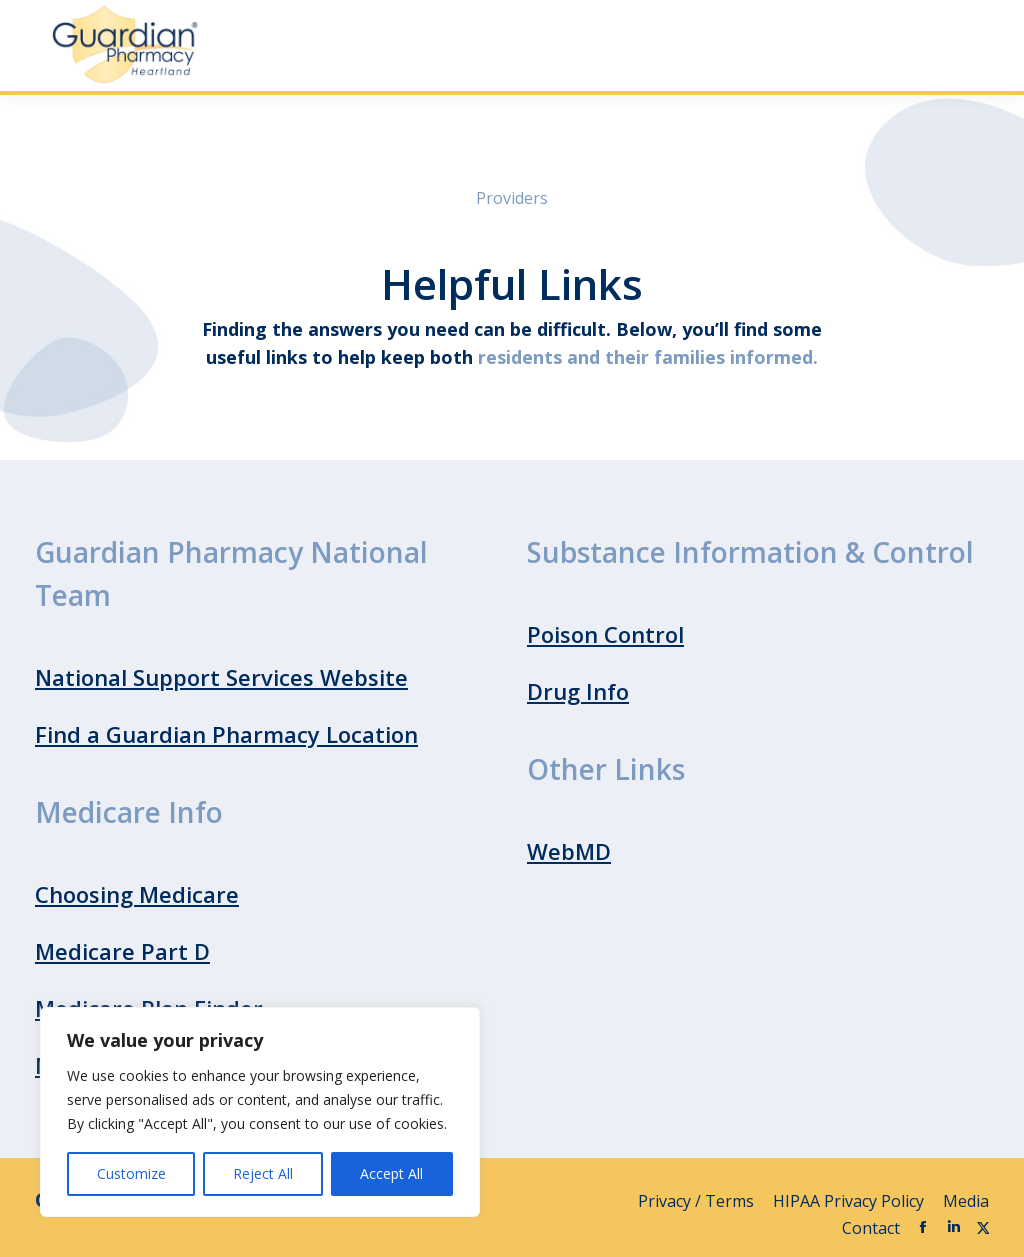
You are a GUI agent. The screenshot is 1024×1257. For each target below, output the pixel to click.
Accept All (391, 1173)
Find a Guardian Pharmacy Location (226, 734)
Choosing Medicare (137, 894)
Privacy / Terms (698, 1201)
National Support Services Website (221, 677)
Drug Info (578, 691)
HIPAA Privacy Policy (850, 1201)
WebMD (569, 851)
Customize (131, 1173)
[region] (260, 1112)
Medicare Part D (122, 951)
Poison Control (605, 634)
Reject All (263, 1173)
